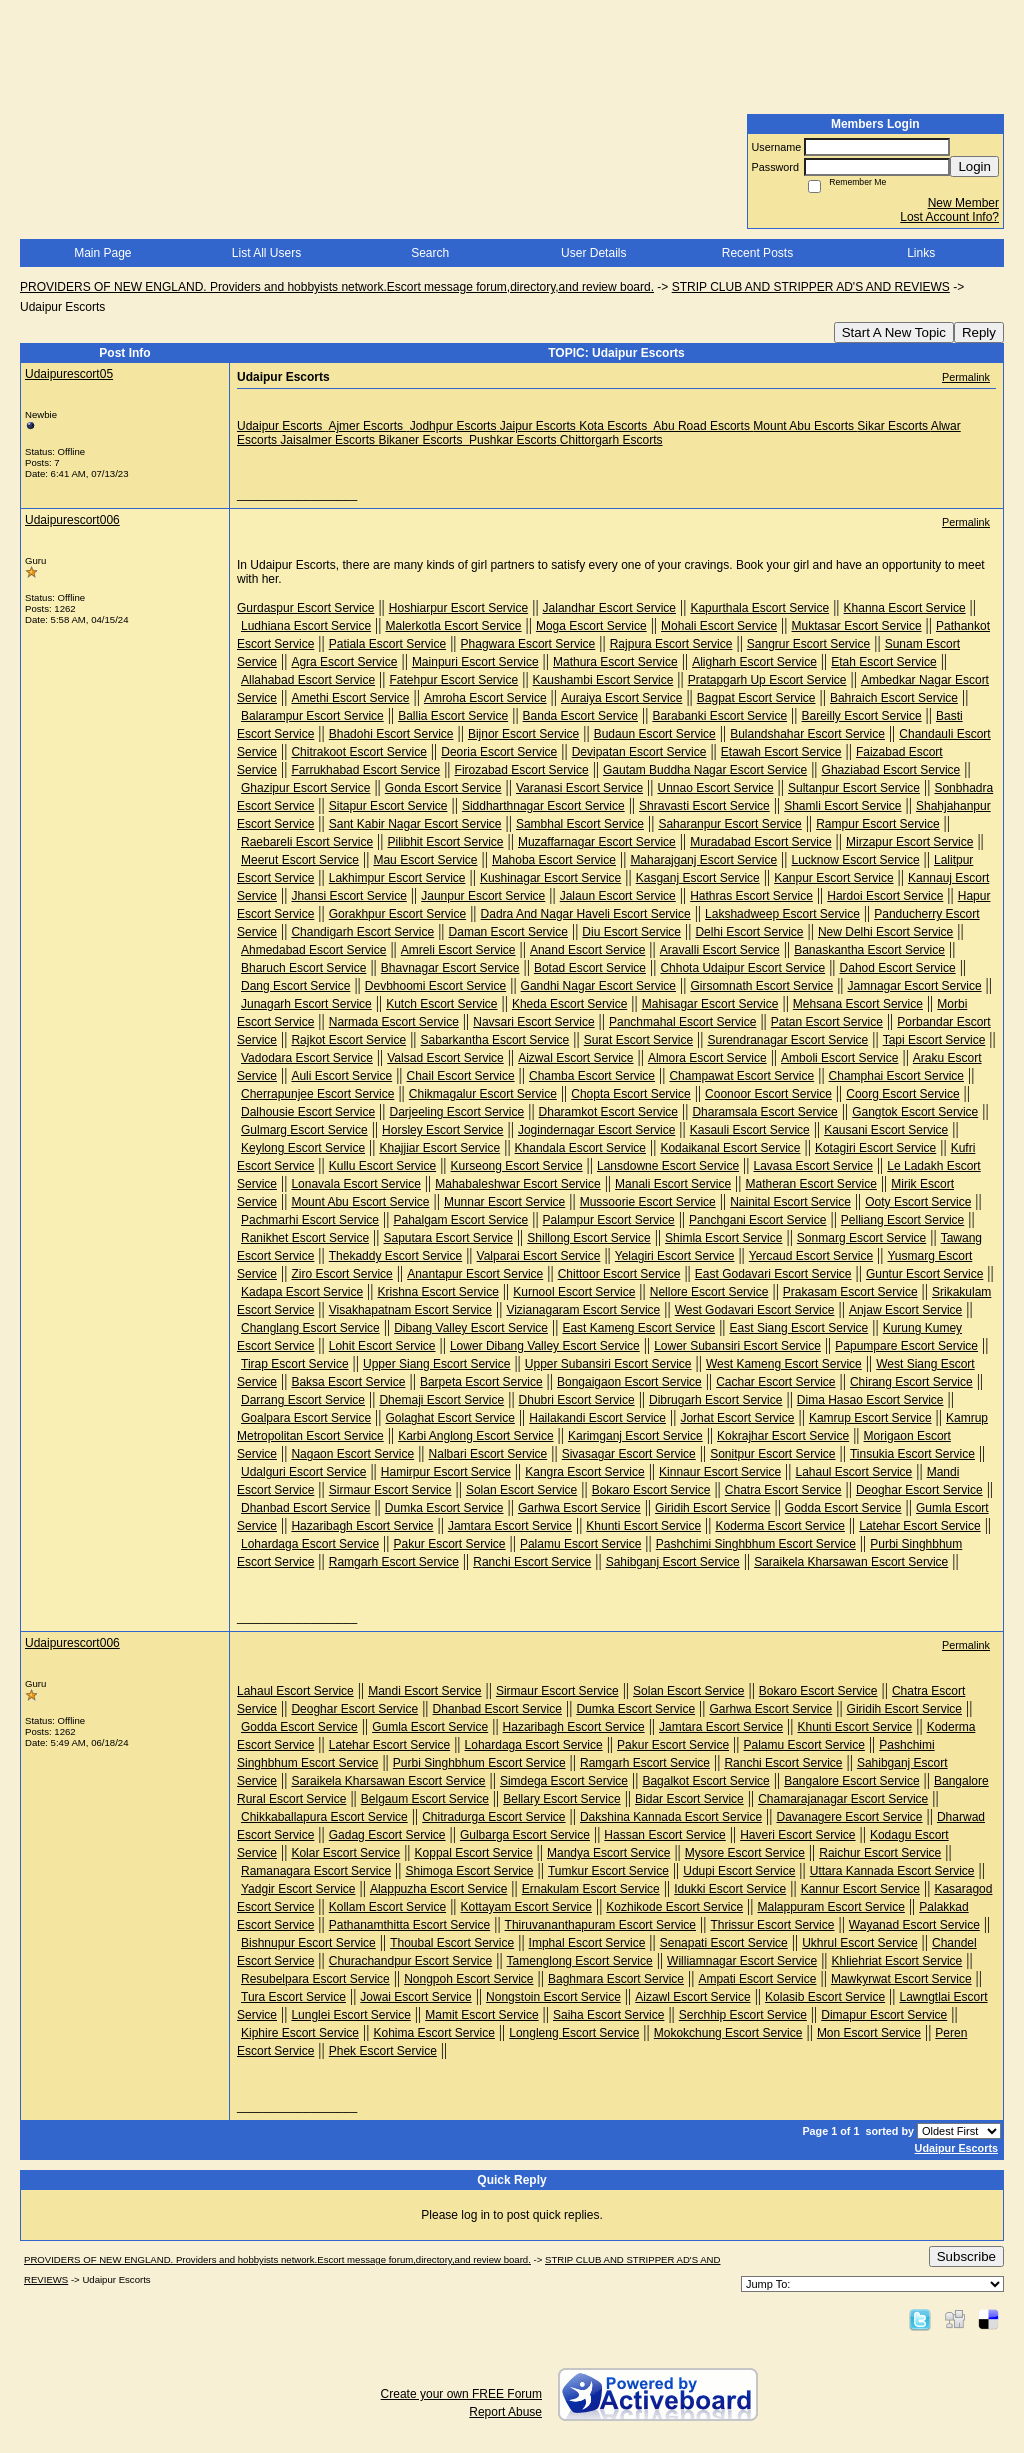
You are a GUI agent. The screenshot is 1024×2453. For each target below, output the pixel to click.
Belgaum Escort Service (425, 1799)
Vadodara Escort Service (307, 1058)
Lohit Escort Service (382, 1346)
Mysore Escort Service (745, 1853)
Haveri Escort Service (797, 1835)
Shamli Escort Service (842, 806)
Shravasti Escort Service (704, 806)
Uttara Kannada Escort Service (892, 1871)
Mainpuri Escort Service (475, 662)
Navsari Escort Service (533, 1022)
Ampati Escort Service (757, 1979)
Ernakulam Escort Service (591, 1889)
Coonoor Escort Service (768, 1094)
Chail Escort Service (461, 1076)
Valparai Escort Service (539, 1256)
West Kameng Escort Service (784, 1364)
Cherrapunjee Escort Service (317, 1094)
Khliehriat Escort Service (897, 1961)
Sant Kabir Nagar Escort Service (415, 824)
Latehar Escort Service (919, 1526)
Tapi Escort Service (934, 1040)
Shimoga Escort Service (469, 1871)
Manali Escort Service (673, 1184)
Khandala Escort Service (580, 1148)
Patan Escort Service (827, 1022)
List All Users (266, 253)
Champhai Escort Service (896, 1076)
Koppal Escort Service (474, 1853)
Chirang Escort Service (911, 1382)
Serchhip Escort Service (743, 2015)
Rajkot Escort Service (348, 1040)
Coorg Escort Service (902, 1094)
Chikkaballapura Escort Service (324, 1817)
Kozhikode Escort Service (674, 1907)
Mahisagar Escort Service (710, 1004)
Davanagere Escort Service (849, 1817)
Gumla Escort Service (430, 1727)
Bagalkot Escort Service (705, 1781)
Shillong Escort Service (588, 1238)
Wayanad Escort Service (914, 1925)
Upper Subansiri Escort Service (608, 1364)
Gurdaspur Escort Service (305, 608)
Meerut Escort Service (300, 860)
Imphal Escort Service (587, 1943)
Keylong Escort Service (303, 1148)
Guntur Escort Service (924, 1274)
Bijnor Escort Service (523, 734)
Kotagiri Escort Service (875, 1148)
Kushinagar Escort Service (550, 878)
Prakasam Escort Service (850, 1292)
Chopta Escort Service (630, 1094)
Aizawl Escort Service (692, 1997)
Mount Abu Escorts (803, 426)
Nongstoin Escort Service (553, 1997)
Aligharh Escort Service (754, 662)
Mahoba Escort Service (554, 860)
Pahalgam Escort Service (460, 1220)
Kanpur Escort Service (833, 878)
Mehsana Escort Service (858, 1004)
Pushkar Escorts (512, 440)
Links (921, 253)
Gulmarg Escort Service (304, 1130)
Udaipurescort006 (72, 520)
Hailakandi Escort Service (597, 1418)
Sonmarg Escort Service (861, 1238)
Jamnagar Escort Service (915, 986)
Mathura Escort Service (615, 662)
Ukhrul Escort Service (859, 1943)
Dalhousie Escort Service (308, 1112)
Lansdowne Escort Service (668, 1166)
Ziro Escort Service (341, 1274)
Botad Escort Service (590, 968)
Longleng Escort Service (574, 2033)
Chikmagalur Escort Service (483, 1094)
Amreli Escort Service (458, 950)
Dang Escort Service (295, 986)
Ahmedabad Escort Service (313, 950)
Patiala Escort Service (387, 644)
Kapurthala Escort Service (759, 608)
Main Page (102, 253)
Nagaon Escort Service (352, 1454)
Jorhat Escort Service (737, 1418)
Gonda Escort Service (443, 788)
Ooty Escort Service (918, 1202)
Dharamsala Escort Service (764, 1112)
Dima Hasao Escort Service (870, 1400)
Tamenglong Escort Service (580, 1961)
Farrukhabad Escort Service (365, 770)
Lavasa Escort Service (813, 1166)
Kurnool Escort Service (574, 1292)
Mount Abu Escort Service (360, 1202)
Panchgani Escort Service (757, 1220)
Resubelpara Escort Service (315, 1979)
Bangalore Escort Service (851, 1781)
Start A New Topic (894, 332)
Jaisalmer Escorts (327, 440)
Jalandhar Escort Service (609, 608)
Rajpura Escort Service (671, 644)
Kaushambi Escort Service (603, 680)
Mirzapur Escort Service (909, 842)
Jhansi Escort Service (348, 896)
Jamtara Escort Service (510, 1526)
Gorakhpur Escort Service (397, 914)
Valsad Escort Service (445, 1058)
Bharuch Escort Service (303, 968)
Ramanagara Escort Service (316, 1871)
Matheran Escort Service (811, 1184)
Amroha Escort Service (485, 698)
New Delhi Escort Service (885, 932)
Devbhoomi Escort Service (435, 986)
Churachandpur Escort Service (410, 1961)
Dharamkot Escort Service (608, 1112)
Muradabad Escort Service (760, 842)
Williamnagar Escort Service (742, 1961)
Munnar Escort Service (504, 1202)
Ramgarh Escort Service (394, 1562)
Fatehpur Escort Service (453, 680)
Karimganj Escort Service (635, 1436)
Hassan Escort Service (664, 1835)
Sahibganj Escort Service (673, 1562)
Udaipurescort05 (69, 374)
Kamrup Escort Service (870, 1418)
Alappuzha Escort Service (438, 1889)
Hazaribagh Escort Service (362, 1526)
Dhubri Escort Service (577, 1400)
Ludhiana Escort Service (306, 626)
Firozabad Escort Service (522, 770)
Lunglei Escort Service (350, 2015)
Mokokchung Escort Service (728, 2033)
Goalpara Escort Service (306, 1418)
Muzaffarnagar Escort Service (597, 842)
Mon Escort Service (869, 2033)
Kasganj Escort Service (698, 878)
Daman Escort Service (508, 932)
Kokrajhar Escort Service (783, 1436)
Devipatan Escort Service (639, 752)
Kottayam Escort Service (526, 1907)
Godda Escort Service (843, 1508)
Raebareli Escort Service (307, 842)
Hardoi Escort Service (885, 896)
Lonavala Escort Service (355, 1184)
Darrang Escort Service (303, 1400)
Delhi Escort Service (749, 932)
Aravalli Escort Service (720, 950)
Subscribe (966, 2256)
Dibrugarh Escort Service (715, 1400)
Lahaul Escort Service (854, 1472)
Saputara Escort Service (447, 1238)
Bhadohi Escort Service (391, 734)
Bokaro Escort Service (651, 1490)
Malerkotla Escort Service (453, 626)
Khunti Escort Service (643, 1526)
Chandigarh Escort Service (362, 932)
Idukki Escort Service (730, 1889)
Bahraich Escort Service (894, 698)
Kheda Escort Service (569, 1004)
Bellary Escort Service (561, 1799)
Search (430, 253)
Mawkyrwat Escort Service (901, 1979)
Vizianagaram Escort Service (583, 1310)
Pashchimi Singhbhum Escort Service (756, 1544)
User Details (593, 253)
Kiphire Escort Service (300, 2033)
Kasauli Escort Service (750, 1130)
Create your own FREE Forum (461, 2394)
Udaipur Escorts (281, 426)
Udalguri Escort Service (303, 1472)
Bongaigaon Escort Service (629, 1382)
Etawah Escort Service (781, 752)
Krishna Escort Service (437, 1292)
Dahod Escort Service (898, 968)
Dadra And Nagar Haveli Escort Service (586, 914)
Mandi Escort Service (424, 1691)
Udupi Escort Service (739, 1871)
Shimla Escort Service (723, 1238)
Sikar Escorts (892, 426)
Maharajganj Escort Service (703, 860)
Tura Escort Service (293, 1997)
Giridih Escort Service (712, 1508)
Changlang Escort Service (310, 1328)
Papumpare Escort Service (906, 1346)
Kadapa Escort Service (302, 1292)
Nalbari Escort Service (488, 1454)
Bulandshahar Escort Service (807, 734)
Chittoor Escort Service (619, 1274)
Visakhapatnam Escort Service (410, 1310)
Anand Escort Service (587, 950)
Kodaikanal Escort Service (730, 1148)
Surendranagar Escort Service (787, 1040)
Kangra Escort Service (584, 1472)
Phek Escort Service (383, 2051)
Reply (979, 332)
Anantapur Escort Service (475, 1274)
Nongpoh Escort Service (468, 1979)
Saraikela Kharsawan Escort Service (851, 1562)
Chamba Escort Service (592, 1076)
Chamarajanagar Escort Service (843, 1799)
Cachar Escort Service (775, 1382)
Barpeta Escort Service (481, 1382)
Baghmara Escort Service (616, 1979)
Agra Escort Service (344, 662)
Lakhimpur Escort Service (397, 878)
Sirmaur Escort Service (390, 1490)
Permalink (966, 377)
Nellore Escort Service (709, 1292)
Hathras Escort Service (751, 896)
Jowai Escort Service (415, 1997)
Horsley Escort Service (442, 1130)
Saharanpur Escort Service (729, 824)
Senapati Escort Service (724, 1943)
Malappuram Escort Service (830, 1907)
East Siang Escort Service (799, 1328)
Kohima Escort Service (433, 2033)
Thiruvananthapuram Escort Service (600, 1925)
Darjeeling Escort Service (456, 1112)
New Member (963, 203)
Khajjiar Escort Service (439, 1148)
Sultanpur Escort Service (854, 788)
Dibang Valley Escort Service (471, 1328)
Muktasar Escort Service (857, 626)
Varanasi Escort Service (579, 788)
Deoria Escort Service (499, 752)
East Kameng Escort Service (638, 1328)
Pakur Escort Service (449, 1544)
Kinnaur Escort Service (720, 1472)
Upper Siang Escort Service (436, 1364)
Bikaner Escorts (421, 440)
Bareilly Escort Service (862, 716)
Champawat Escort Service (741, 1076)
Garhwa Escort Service (579, 1508)
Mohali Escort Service (719, 626)
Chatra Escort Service (783, 1490)
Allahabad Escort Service (308, 680)
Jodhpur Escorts (453, 426)
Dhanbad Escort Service (305, 1508)
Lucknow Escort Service (856, 860)
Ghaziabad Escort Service (891, 770)
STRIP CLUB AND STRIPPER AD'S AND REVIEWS (811, 287)
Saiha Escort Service (608, 2015)
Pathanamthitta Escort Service (409, 1925)
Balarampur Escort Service (312, 716)
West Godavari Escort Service (755, 1310)
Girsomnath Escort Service (761, 986)
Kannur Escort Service (860, 1889)
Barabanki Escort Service (719, 716)
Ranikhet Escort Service (305, 1238)
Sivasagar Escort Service (629, 1454)
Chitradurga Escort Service (493, 1817)
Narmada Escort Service (394, 1022)
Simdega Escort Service (564, 1781)
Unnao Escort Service (716, 788)
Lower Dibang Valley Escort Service (545, 1346)
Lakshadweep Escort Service (782, 914)
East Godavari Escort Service (773, 1274)
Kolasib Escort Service (825, 1997)
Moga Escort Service (591, 626)
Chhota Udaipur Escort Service (742, 968)
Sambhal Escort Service (580, 824)
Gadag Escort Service (387, 1835)
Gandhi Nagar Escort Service (598, 986)
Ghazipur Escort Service (305, 788)
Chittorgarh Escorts (611, 440)
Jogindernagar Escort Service (596, 1130)
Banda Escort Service (580, 716)
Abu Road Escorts (701, 426)
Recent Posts (757, 253)
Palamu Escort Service (580, 1544)
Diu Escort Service (631, 932)
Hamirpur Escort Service (446, 1472)
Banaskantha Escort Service (869, 950)
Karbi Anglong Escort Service (475, 1436)
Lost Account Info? (949, 217)
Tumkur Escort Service (608, 1871)
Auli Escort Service (341, 1076)
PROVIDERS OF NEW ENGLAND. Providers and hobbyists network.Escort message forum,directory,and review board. (337, 287)
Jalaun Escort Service (618, 896)
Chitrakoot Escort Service (358, 752)
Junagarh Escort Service (306, 1004)
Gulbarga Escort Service (525, 1835)
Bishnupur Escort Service (308, 1943)
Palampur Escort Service (609, 1220)
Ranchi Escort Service (532, 1562)
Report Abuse (505, 2412)
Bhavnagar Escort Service (450, 968)
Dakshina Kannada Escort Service (671, 1817)
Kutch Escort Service (441, 1004)
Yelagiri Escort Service (675, 1256)
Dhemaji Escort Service (441, 1400)
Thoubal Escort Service (452, 1943)
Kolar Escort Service (345, 1853)
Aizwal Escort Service (575, 1058)
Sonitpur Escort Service (772, 1454)
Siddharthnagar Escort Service (543, 806)
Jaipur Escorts (538, 426)
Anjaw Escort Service (905, 1310)
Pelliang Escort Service (902, 1220)
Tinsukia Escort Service (912, 1454)
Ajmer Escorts (367, 426)
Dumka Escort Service (444, 1508)
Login (974, 166)
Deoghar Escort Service (919, 1490)
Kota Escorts (614, 426)
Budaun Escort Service (655, 734)
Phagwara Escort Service (528, 644)
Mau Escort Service (425, 860)
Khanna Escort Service (905, 608)
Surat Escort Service (638, 1040)
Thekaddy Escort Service (395, 1256)
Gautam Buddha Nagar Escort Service (705, 770)
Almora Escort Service (707, 1058)
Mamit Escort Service (481, 2015)
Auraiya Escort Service (621, 698)
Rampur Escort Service (877, 824)
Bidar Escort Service (689, 1799)
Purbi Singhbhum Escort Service (479, 1763)
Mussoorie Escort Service (648, 1202)
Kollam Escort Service (387, 1907)
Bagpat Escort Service (756, 698)
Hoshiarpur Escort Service (458, 608)
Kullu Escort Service (382, 1166)
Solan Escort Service (521, 1490)
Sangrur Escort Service (808, 644)
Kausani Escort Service (886, 1130)
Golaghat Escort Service (449, 1418)
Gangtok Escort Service (915, 1112)
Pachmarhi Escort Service (310, 1220)
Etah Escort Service (883, 662)
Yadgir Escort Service (298, 1889)
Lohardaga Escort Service (310, 1544)
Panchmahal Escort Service (682, 1022)
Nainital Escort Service (790, 1202)
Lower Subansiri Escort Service (737, 1346)
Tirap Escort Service (295, 1364)
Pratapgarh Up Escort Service (767, 680)
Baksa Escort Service (348, 1382)
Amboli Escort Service (839, 1058)
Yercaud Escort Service (811, 1256)
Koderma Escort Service (779, 1526)
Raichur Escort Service (880, 1853)
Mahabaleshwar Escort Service (517, 1184)
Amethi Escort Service (350, 698)
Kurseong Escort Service (517, 1166)
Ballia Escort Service (453, 716)
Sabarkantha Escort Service (495, 1040)
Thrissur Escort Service (772, 1925)
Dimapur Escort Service (884, 2015)
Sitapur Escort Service (388, 806)
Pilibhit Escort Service (445, 842)
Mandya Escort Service (608, 1853)
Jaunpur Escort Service (483, 896)
